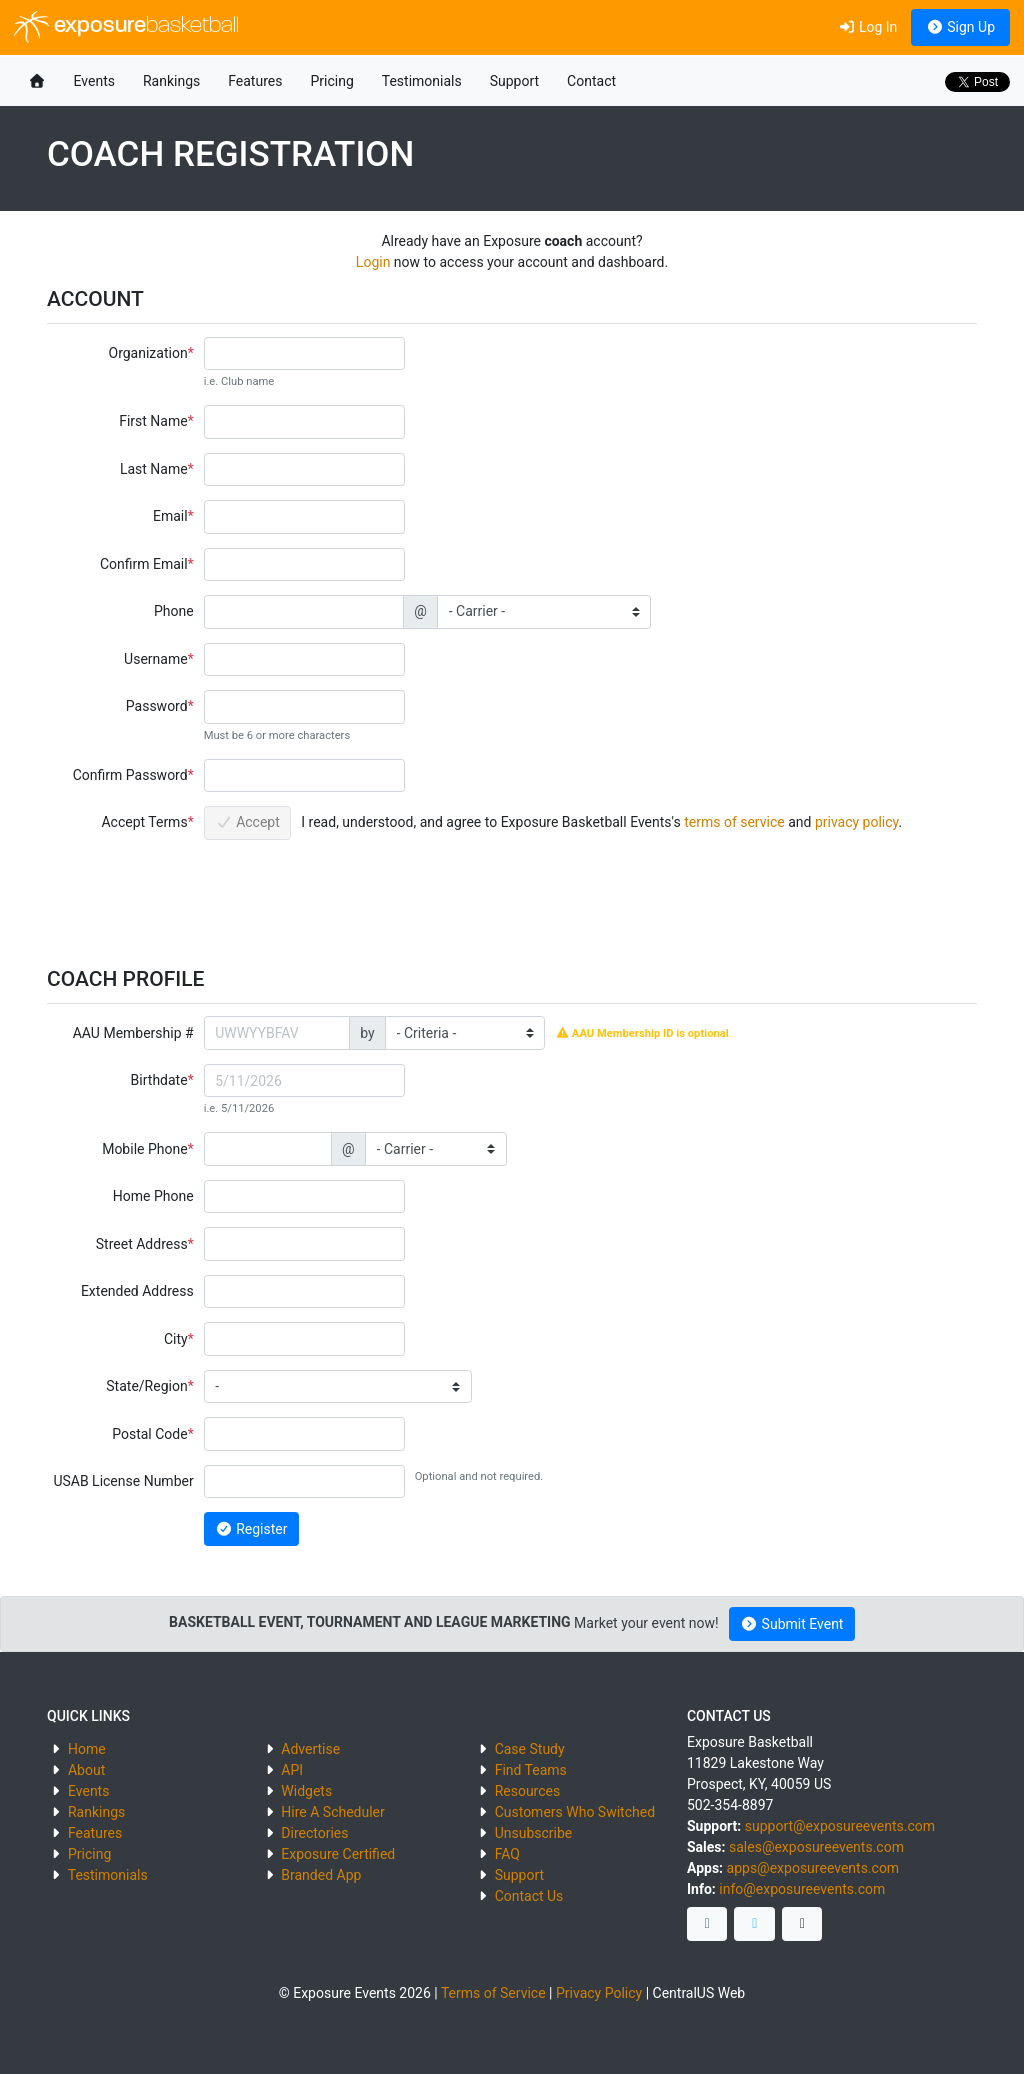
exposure (126, 27)
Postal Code (149, 1434)
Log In (867, 27)
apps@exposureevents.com (813, 1868)
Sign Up (960, 27)
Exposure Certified (338, 1854)
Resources (528, 1791)
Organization (148, 353)
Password (157, 706)
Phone (174, 611)
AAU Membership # (133, 1033)
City (176, 1339)
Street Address (142, 1244)
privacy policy (857, 822)
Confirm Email (144, 564)
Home (87, 1749)
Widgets (306, 1791)
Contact (591, 81)
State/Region (146, 1386)
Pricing (331, 81)
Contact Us (529, 1896)
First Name (153, 421)
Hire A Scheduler (332, 1812)
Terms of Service (493, 1993)
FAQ (507, 1854)
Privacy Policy (599, 1993)
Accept (247, 822)
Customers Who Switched (575, 1812)
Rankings (171, 81)
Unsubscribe (534, 1833)
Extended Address (137, 1291)
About (86, 1770)
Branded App (321, 1875)
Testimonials (422, 81)
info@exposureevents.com (802, 1889)
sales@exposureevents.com (816, 1847)
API (292, 1770)
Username (156, 659)
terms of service (734, 822)
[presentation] (356, 893)
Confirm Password (130, 775)
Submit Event (792, 1624)
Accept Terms (144, 822)
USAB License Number (123, 1481)
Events (94, 81)
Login (373, 262)
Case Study (530, 1749)
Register (251, 1529)
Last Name (154, 469)
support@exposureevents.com (840, 1826)
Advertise (310, 1749)
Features (255, 81)
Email (170, 516)
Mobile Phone (144, 1149)
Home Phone (153, 1196)
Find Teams (531, 1770)
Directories (314, 1833)
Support (514, 81)
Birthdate (159, 1080)
